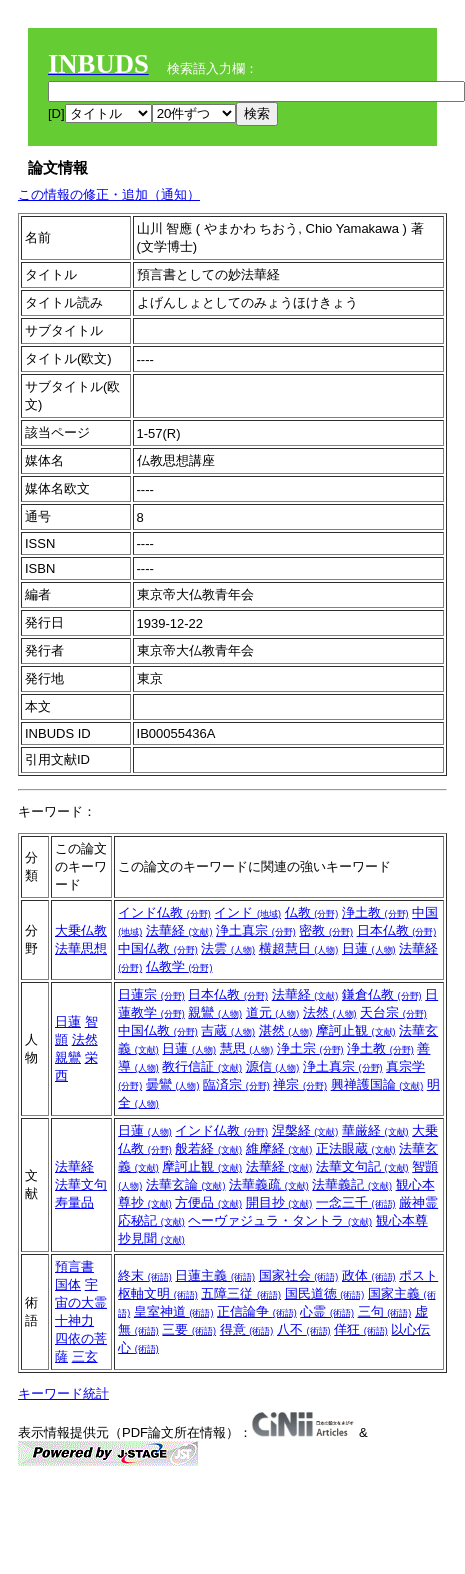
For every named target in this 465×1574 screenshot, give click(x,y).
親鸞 (68, 1057)
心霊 (327, 1311)
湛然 (286, 1030)
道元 (273, 1012)
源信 (273, 1066)
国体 (68, 1284)
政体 (369, 1275)
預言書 (74, 1266)
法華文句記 (362, 1166)
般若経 (208, 1148)
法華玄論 (186, 1184)
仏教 (312, 912)
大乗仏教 (81, 930)
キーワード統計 (63, 1393)
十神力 (74, 1320)
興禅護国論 (377, 1084)
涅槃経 (305, 1130)
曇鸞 (173, 1084)
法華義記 (352, 1184)
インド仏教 (164, 912)
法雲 (228, 948)
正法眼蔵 (356, 1148)
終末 (145, 1275)
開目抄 (279, 1202)
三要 (189, 1329)
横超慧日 (299, 948)
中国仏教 (158, 948)
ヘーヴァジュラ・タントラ (280, 1220)
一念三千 (356, 1202)
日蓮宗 (151, 994)
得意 (247, 1329)
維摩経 (279, 1148)
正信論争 (257, 1311)
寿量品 (74, 1202)
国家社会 (299, 1275)
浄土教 (375, 912)
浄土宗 (310, 1048)
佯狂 (361, 1329)
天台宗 (393, 1012)
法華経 (179, 930)
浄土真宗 (256, 930)
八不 (304, 1329)
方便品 (208, 1202)
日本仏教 (397, 930)
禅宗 (300, 1084)
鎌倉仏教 (382, 994)
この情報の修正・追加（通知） (109, 194)
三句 (385, 1311)
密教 (326, 930)
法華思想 (81, 948)
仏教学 (179, 966)
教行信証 (202, 1066)
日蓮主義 (215, 1275)
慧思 (247, 1048)
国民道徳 (325, 1293)
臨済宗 (236, 1084)
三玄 (85, 1356)
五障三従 (241, 1293)
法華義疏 (269, 1184)
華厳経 (375, 1130)
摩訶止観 (356, 1030)
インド (247, 912)
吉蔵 (228, 1030)
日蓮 (369, 948)
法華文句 (81, 1184)
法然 (85, 1039)
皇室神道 (174, 1311)
